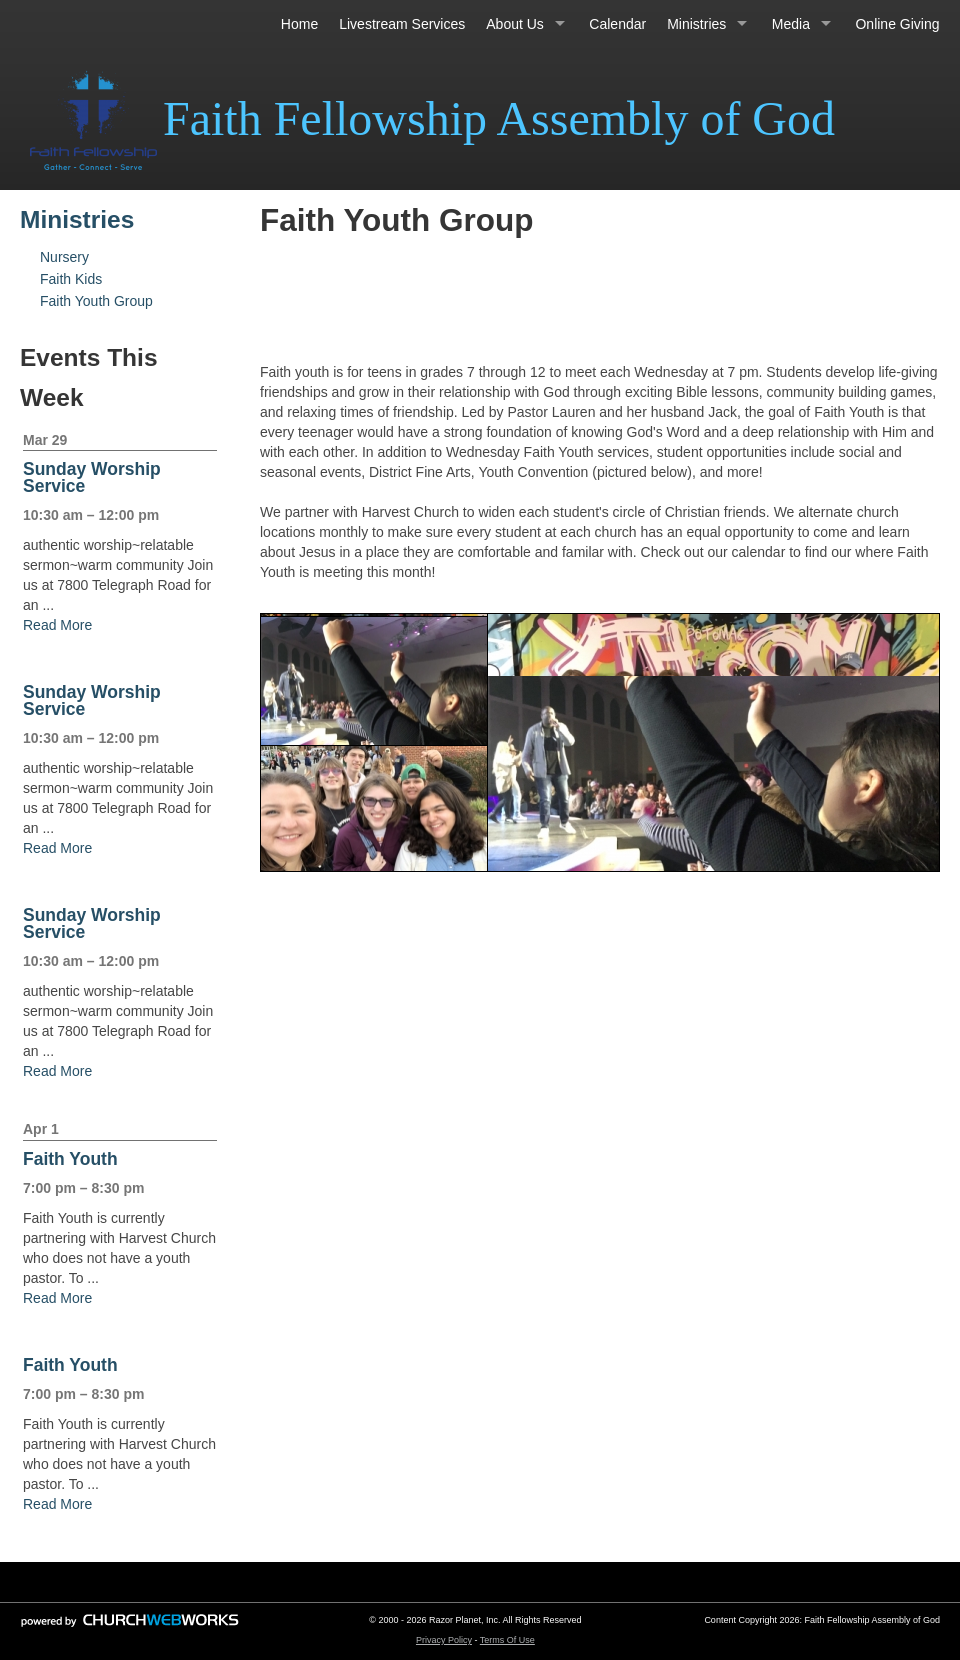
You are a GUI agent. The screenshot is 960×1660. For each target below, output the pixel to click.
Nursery (64, 257)
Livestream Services (402, 24)
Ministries (696, 24)
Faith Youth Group (96, 301)
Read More (57, 625)
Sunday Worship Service (92, 477)
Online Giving (897, 24)
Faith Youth (70, 1159)
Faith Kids (71, 279)
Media (791, 24)
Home (299, 24)
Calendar (617, 24)
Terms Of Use (507, 1640)
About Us (515, 24)
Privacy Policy (444, 1640)
